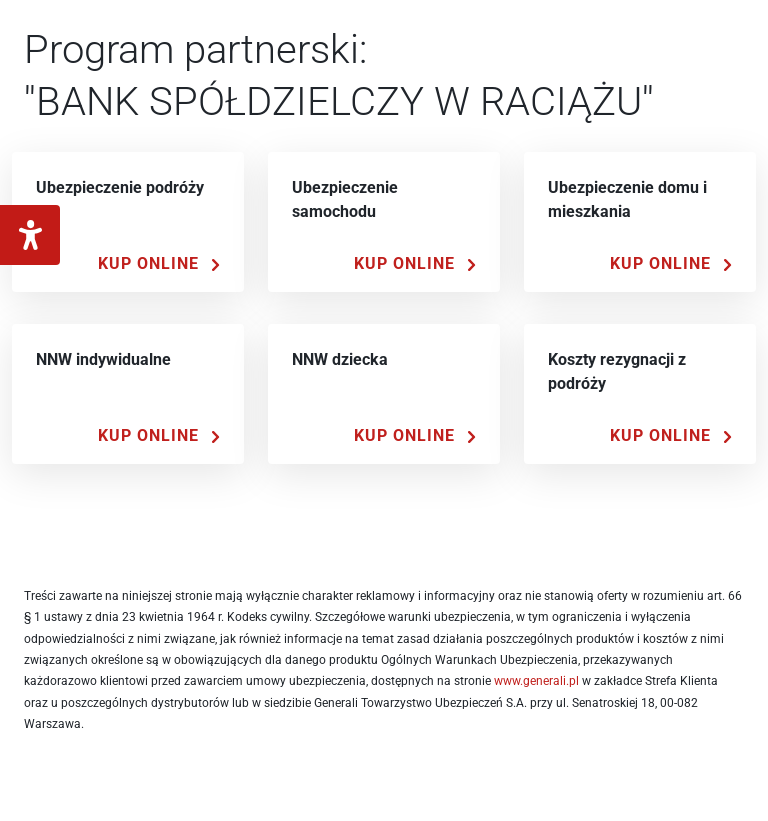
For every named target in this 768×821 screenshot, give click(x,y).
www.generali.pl (536, 681)
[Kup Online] (159, 264)
